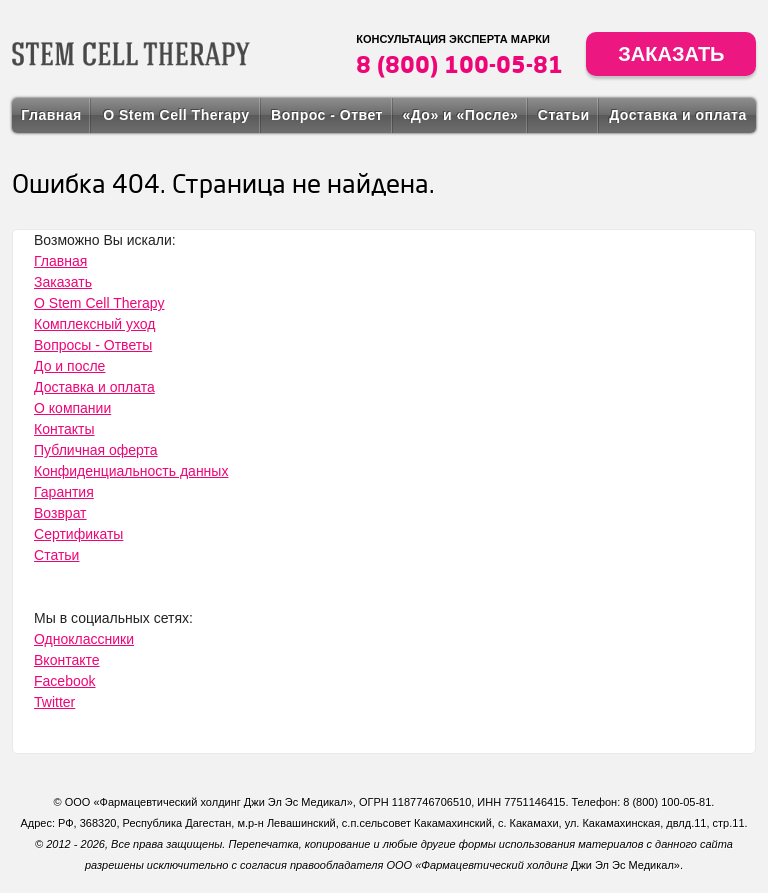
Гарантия (64, 492)
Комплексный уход (94, 324)
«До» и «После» (460, 115)
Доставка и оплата (678, 115)
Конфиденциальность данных (131, 471)
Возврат (60, 513)
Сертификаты (78, 534)
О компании (72, 408)
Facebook (64, 681)
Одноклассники (84, 639)
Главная (51, 115)
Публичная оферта (96, 450)
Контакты (64, 429)
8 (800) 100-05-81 (459, 63)
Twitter (54, 702)
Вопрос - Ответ (327, 115)
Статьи (564, 115)
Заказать (671, 54)
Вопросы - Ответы (93, 345)
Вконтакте (67, 660)
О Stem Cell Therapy (176, 115)
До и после (69, 366)
